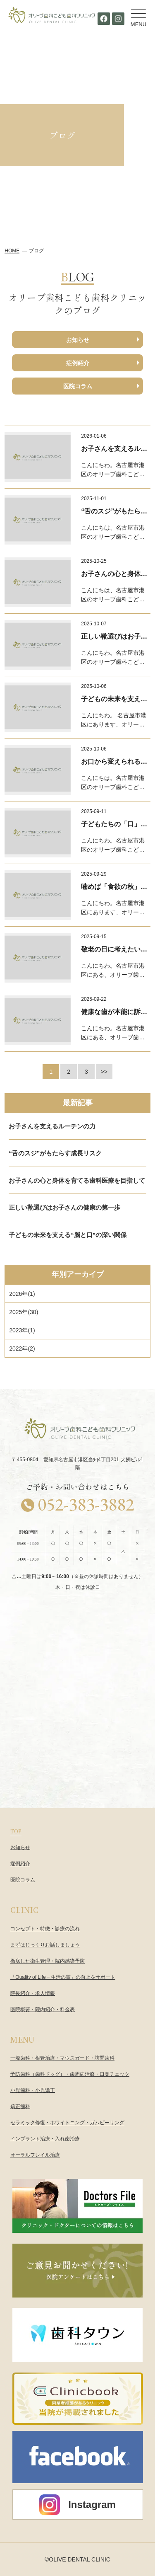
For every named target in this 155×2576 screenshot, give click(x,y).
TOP (15, 1831)
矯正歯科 (20, 2106)
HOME (12, 251)
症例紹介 (77, 363)
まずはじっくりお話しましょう (45, 1945)
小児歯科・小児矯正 (32, 2090)
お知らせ (77, 340)
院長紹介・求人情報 (32, 1993)
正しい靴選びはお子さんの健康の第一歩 (64, 1207)
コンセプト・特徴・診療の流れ (45, 1929)
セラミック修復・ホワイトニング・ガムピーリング (67, 2123)
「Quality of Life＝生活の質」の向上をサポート (62, 1977)
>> (103, 1071)
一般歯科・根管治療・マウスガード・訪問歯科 (62, 2058)
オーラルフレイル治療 (35, 2155)
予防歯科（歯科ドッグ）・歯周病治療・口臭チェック (69, 2074)
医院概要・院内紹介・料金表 (42, 2009)
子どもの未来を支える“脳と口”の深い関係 (67, 1234)
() (22, 1294)
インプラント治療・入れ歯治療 (45, 2139)
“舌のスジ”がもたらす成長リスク (55, 1153)
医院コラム (77, 386)
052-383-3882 (86, 1504)
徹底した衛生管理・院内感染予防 (47, 1961)
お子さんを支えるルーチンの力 (52, 1126)
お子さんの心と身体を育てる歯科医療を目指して (77, 1180)
